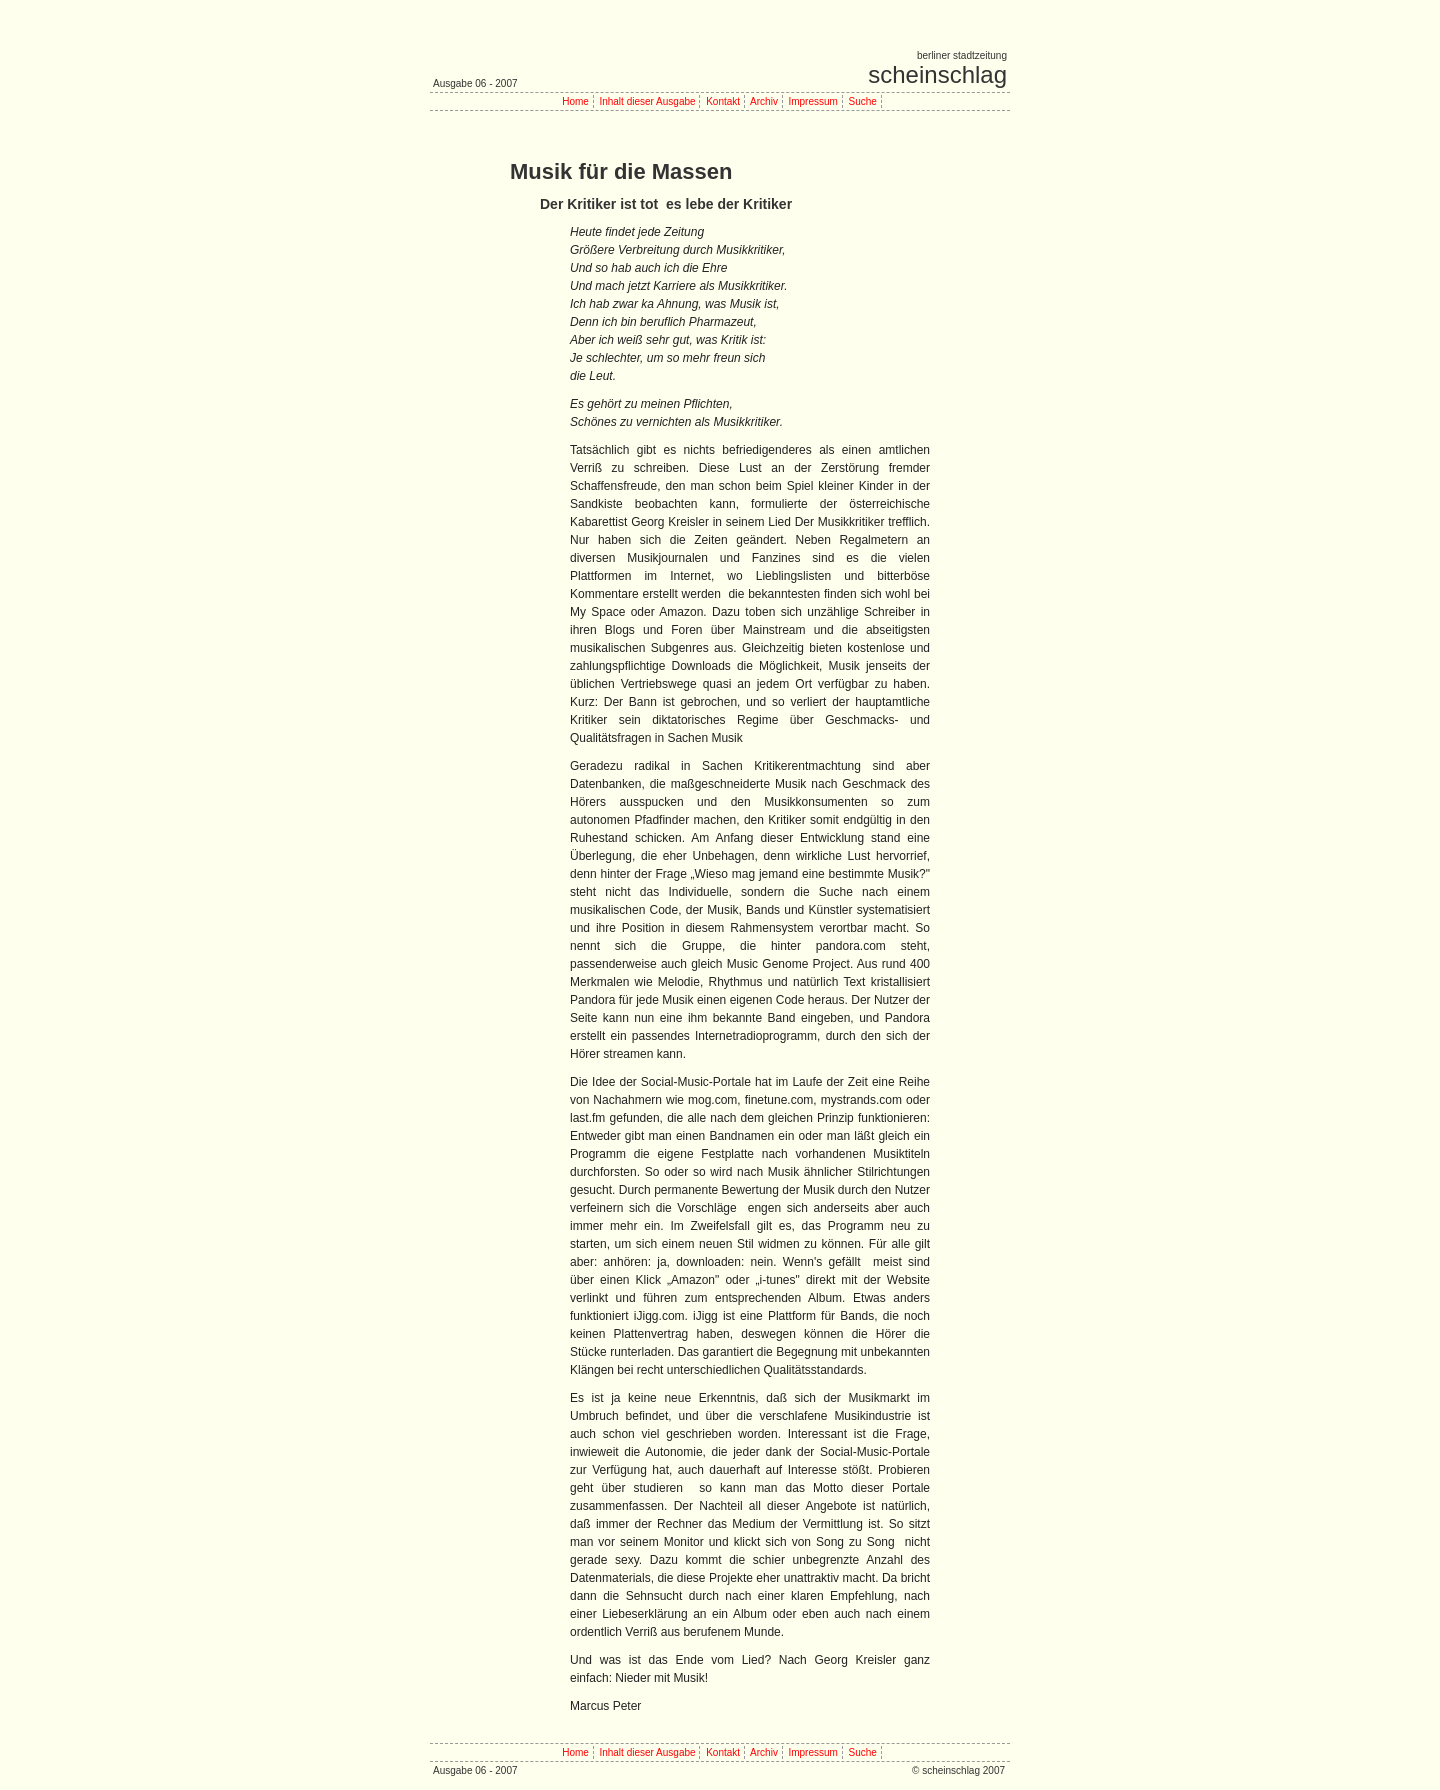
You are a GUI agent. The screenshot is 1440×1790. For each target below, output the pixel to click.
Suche (862, 101)
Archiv (764, 101)
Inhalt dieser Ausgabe (647, 101)
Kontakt (723, 101)
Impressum (812, 101)
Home (575, 101)
